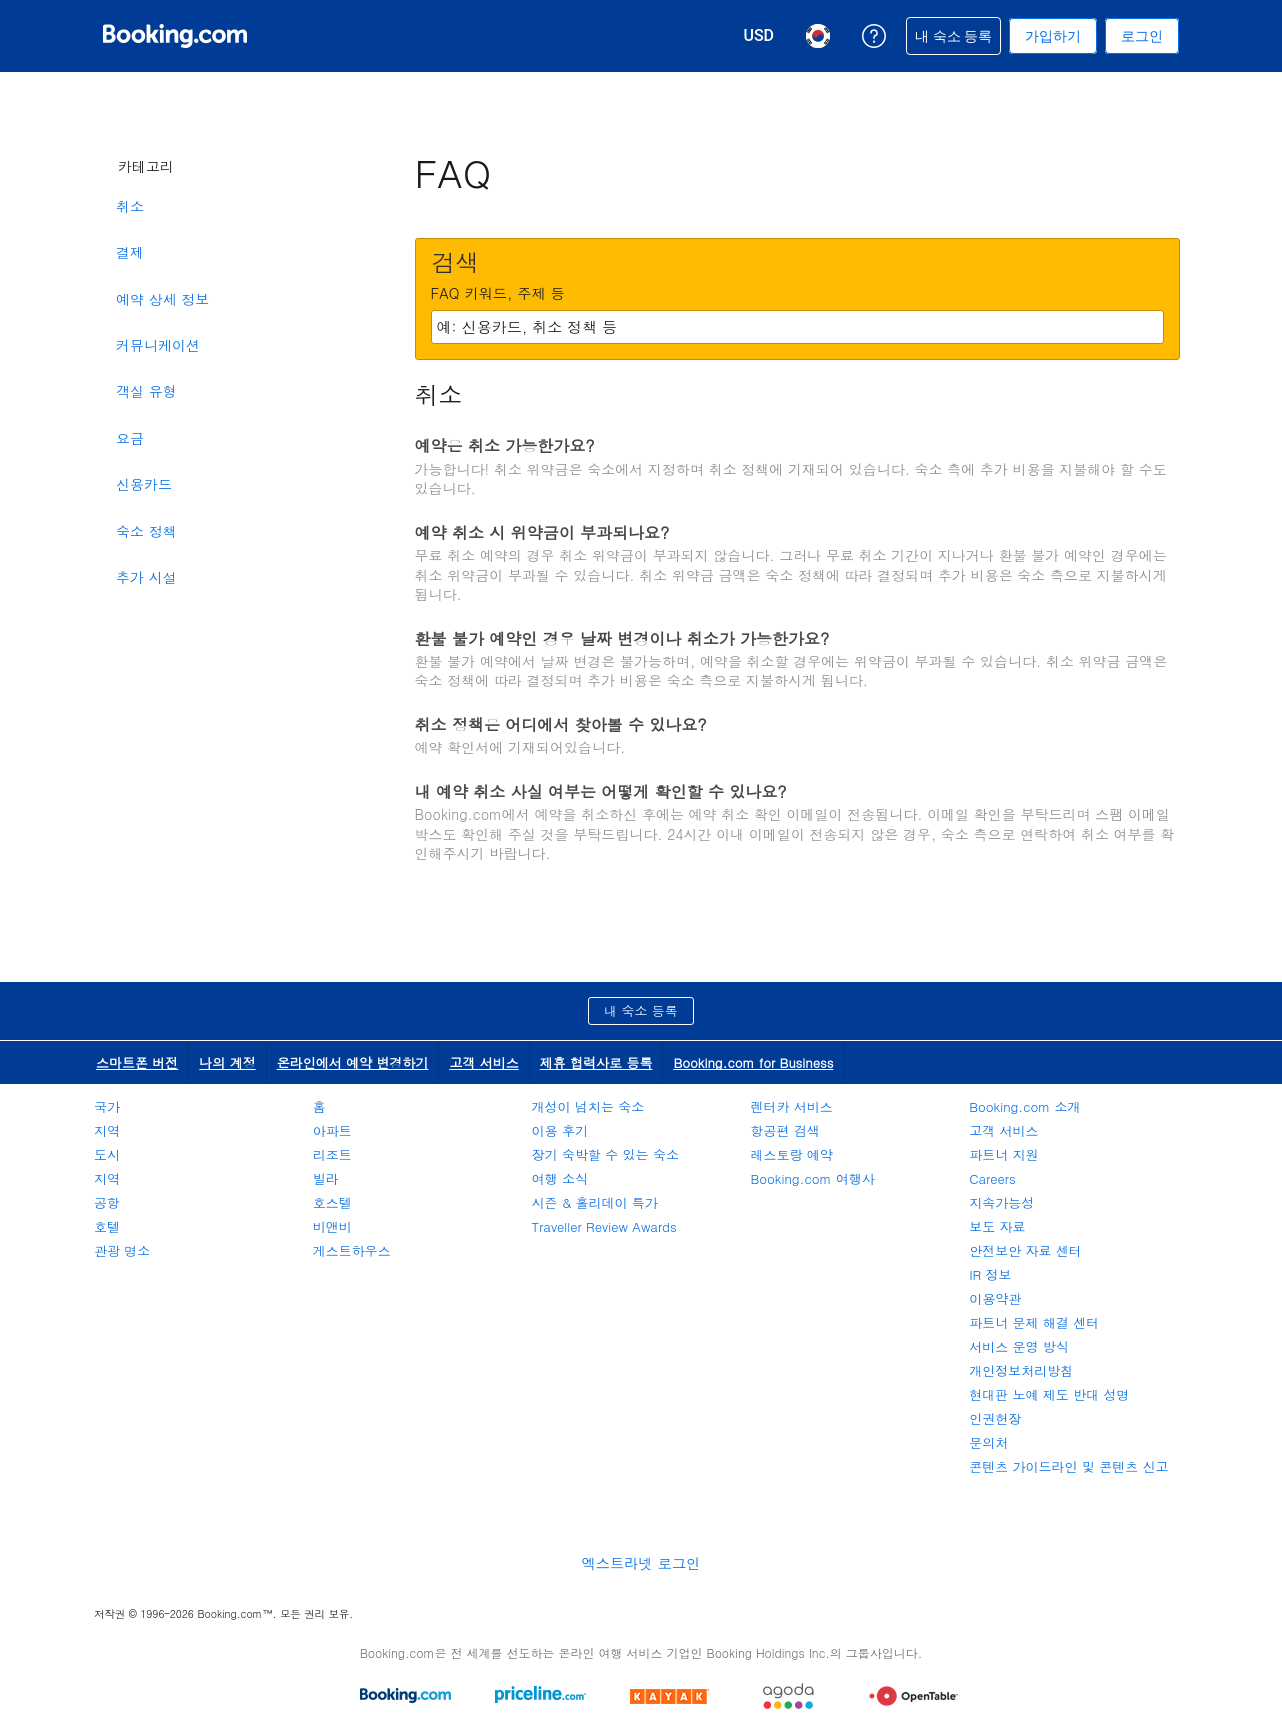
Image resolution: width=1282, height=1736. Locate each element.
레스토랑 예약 (791, 1154)
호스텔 (332, 1202)
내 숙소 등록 (641, 1010)
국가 (107, 1106)
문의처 (988, 1442)
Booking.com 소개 (1024, 1106)
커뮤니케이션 (158, 345)
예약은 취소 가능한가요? (505, 445)
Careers (992, 1178)
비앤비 (332, 1226)
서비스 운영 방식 (1019, 1346)
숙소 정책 (146, 531)
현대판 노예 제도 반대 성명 (1049, 1394)
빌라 (326, 1178)
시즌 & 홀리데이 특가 (595, 1202)
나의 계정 (227, 1062)
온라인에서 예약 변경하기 (353, 1062)
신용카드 (144, 484)
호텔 (107, 1226)
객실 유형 (146, 391)
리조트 (332, 1154)
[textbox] (797, 327)
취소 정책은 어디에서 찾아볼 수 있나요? (561, 724)
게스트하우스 (352, 1250)
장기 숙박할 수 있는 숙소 (605, 1154)
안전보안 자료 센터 (1025, 1250)
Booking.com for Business (753, 1062)
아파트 (332, 1130)
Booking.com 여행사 (812, 1178)
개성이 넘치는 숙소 (588, 1106)
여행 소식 (560, 1178)
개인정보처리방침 (1021, 1370)
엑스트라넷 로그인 (640, 1563)
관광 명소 (122, 1250)
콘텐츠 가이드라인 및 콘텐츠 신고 (1068, 1466)
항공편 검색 (784, 1130)
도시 (107, 1154)
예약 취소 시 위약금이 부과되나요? (542, 532)
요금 (130, 438)
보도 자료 (997, 1226)
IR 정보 (990, 1274)
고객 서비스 (483, 1062)
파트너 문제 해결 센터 (1034, 1322)
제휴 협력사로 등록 (596, 1062)
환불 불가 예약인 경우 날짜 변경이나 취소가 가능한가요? (622, 638)
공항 (107, 1202)
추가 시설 (146, 577)
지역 (107, 1130)
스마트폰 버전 (137, 1062)
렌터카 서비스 (791, 1106)
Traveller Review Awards (604, 1226)
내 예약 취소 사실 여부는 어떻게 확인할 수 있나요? (601, 791)
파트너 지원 (1003, 1154)
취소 (130, 206)
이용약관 (995, 1298)
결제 (130, 252)
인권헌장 (995, 1418)
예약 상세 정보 (162, 299)
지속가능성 (1001, 1202)
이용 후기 (560, 1130)
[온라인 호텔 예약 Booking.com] (175, 36)
